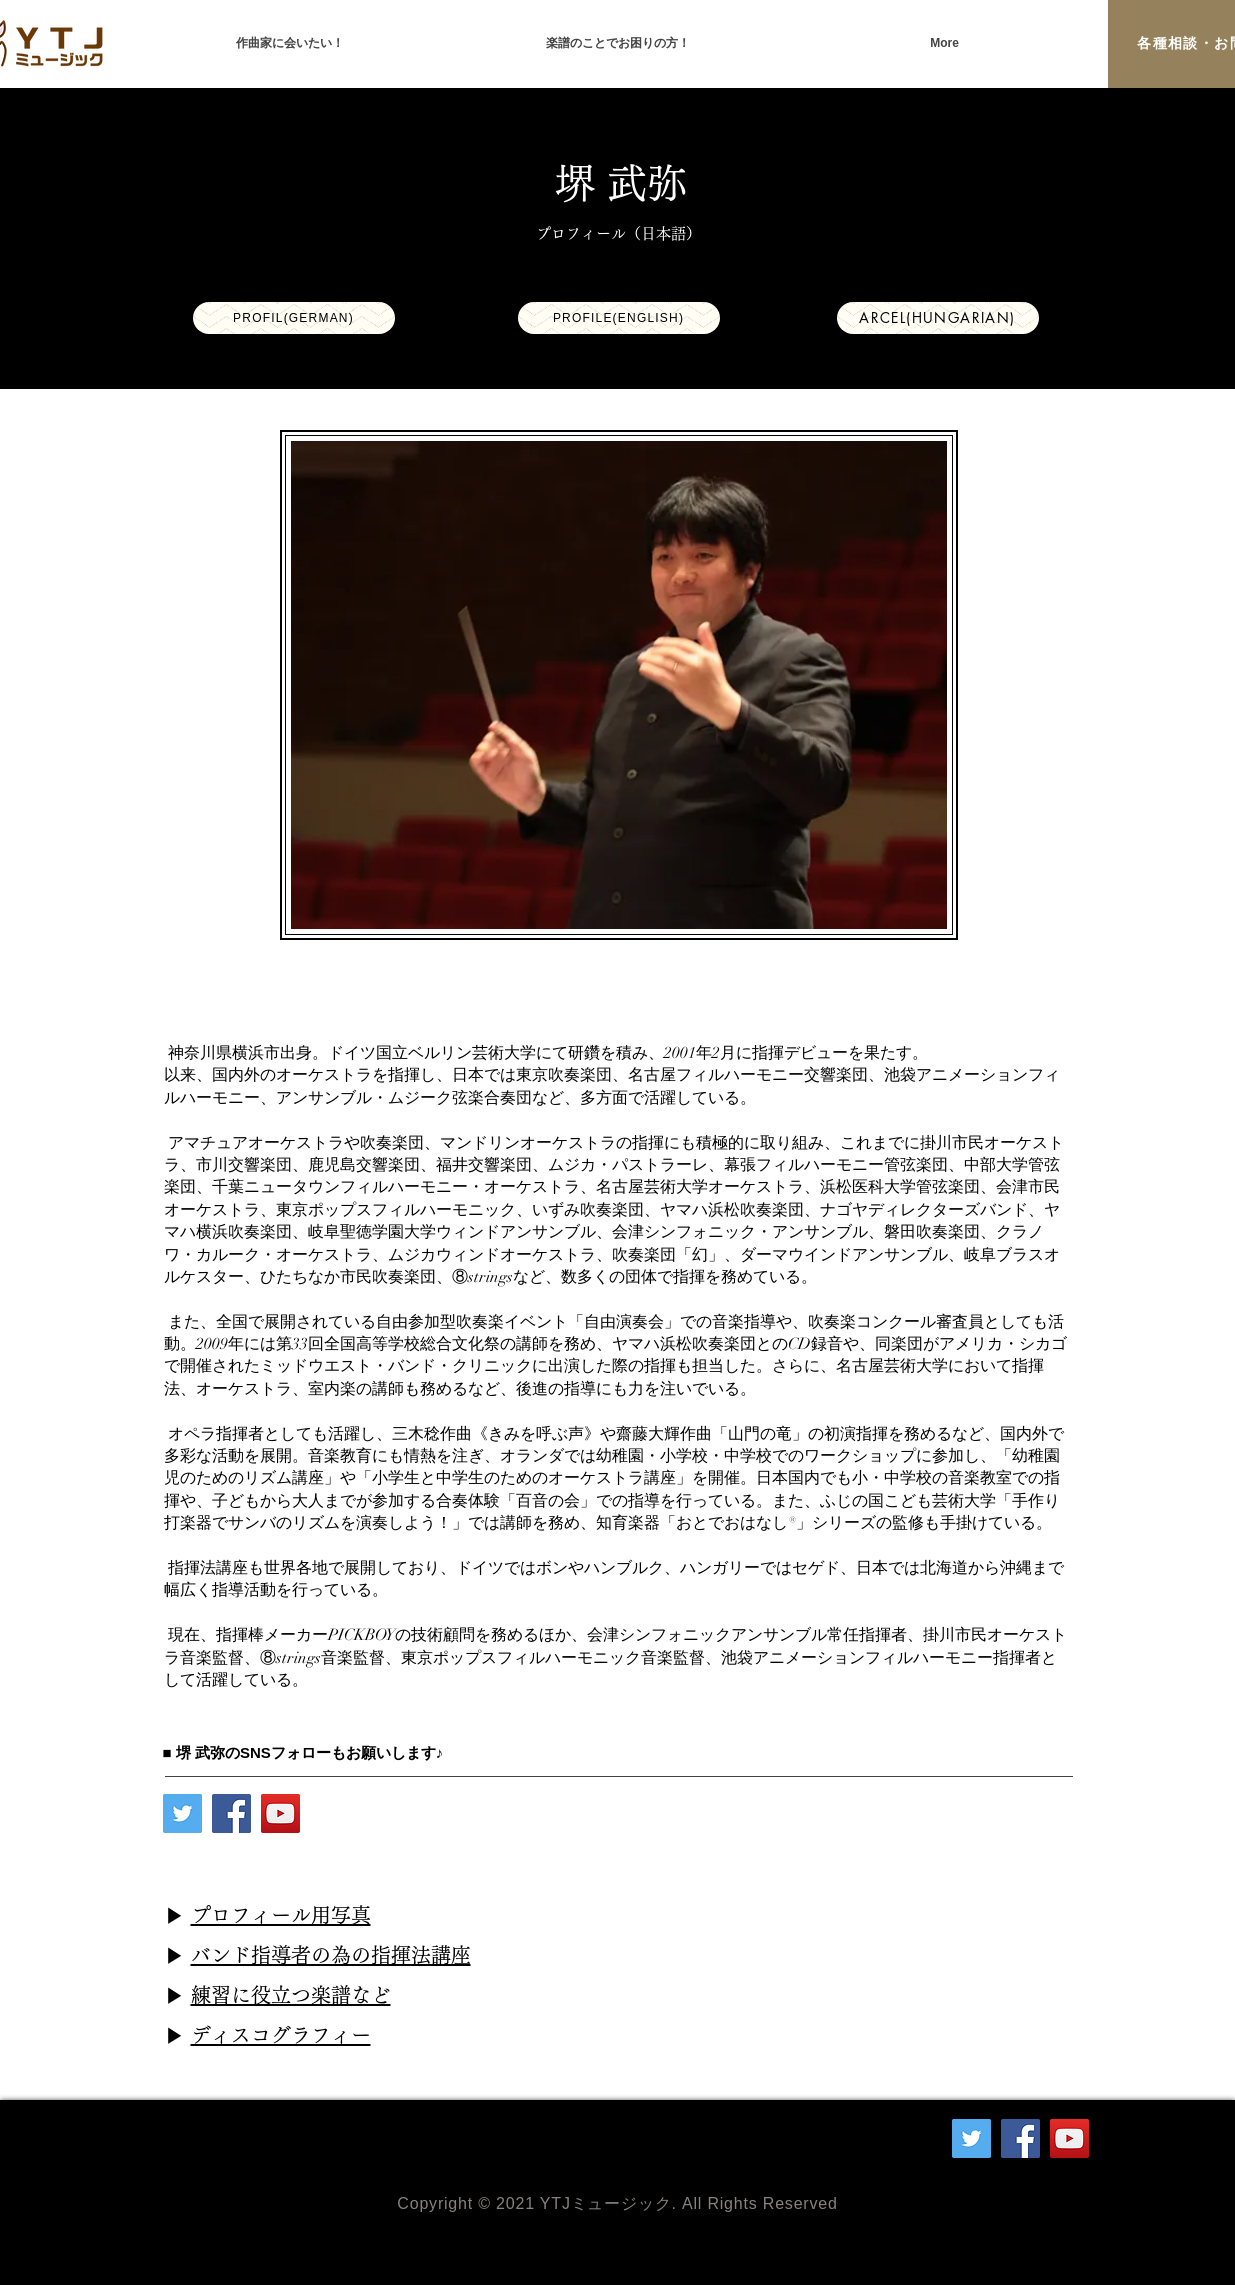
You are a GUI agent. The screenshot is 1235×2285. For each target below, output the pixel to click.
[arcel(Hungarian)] (938, 318)
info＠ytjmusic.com (334, 2128)
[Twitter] (182, 1813)
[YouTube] (280, 1813)
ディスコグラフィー (281, 2035)
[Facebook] (231, 1813)
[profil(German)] (294, 318)
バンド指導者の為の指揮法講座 (331, 1955)
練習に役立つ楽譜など (291, 1995)
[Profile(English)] (619, 318)
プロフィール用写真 (281, 1915)
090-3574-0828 (277, 2148)
